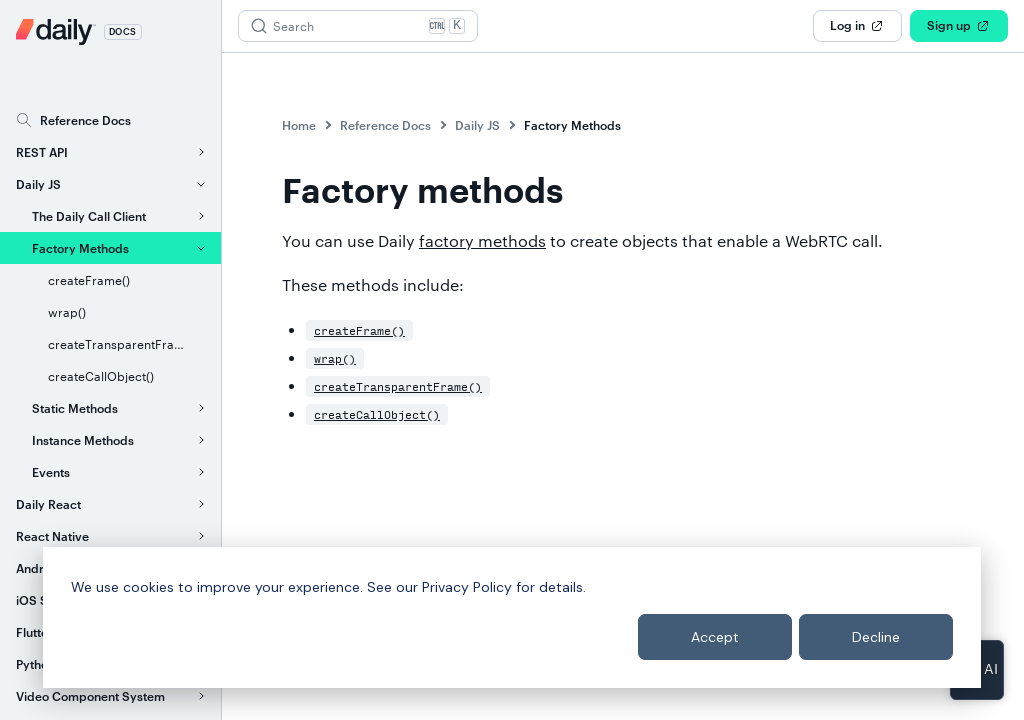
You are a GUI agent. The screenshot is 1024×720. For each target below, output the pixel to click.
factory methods (482, 240)
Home (299, 125)
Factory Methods (572, 125)
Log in (857, 26)
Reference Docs (385, 125)
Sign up (959, 26)
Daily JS (477, 125)
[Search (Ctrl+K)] (358, 26)
